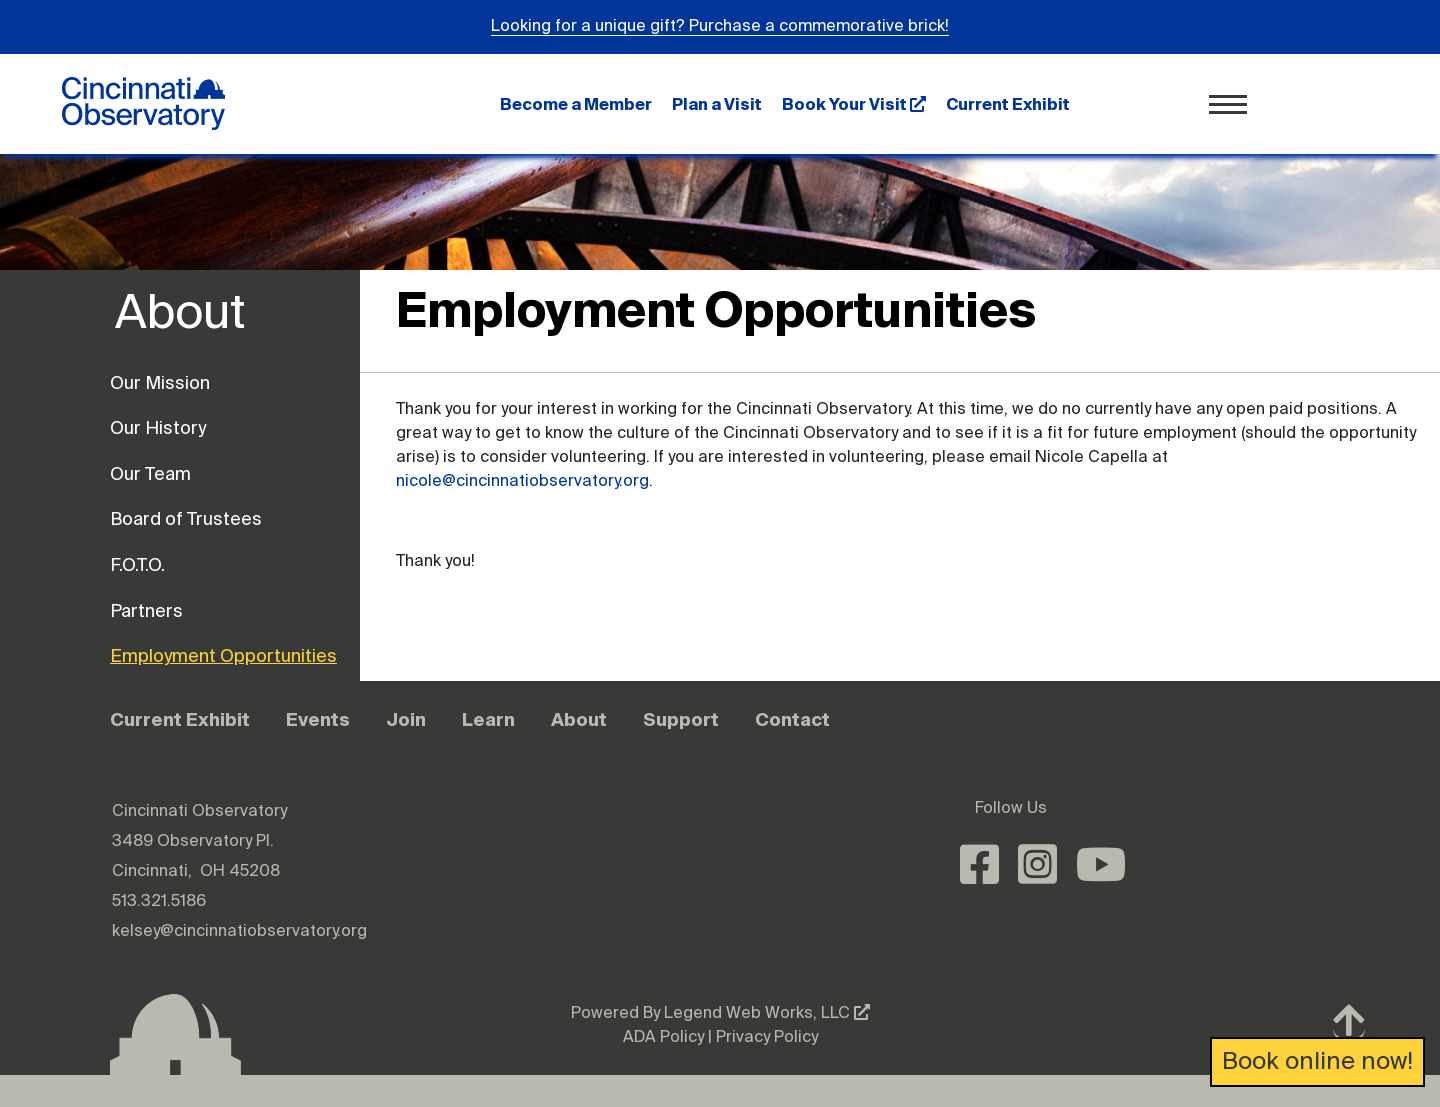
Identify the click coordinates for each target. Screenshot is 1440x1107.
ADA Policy (663, 1038)
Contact (792, 719)
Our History (158, 429)
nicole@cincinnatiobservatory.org (522, 482)
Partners (146, 612)
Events (318, 719)
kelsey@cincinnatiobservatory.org (239, 932)
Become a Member (576, 104)
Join (406, 719)
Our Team (150, 475)
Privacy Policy (767, 1038)
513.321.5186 (159, 902)
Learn (488, 719)
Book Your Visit (854, 104)
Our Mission (160, 384)
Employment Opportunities (190, 657)
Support (681, 719)
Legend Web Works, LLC (767, 1014)
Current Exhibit (1008, 104)
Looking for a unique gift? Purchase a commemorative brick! (720, 27)
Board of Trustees (186, 520)
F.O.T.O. (137, 566)
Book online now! (1317, 1062)
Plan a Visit (717, 104)
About (579, 719)
